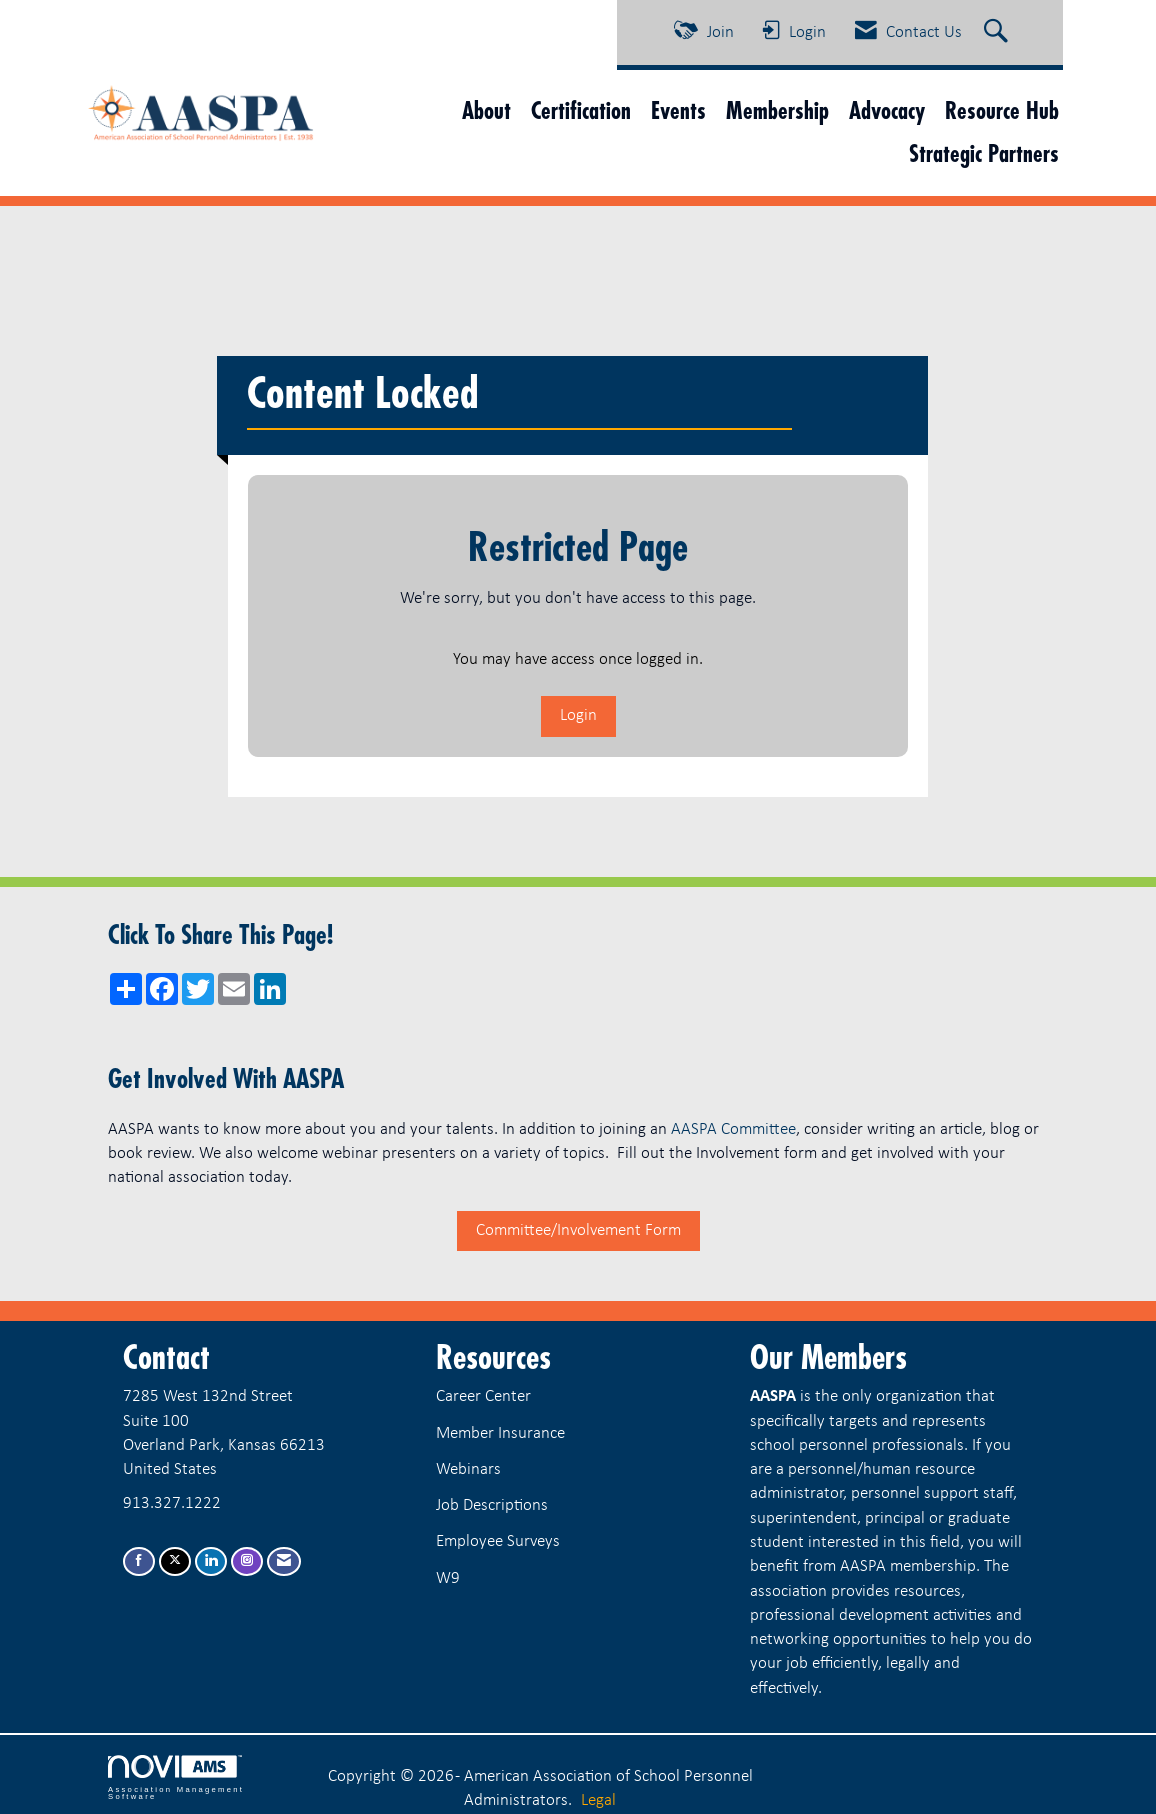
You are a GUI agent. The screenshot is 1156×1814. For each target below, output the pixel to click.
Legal (598, 1800)
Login (578, 715)
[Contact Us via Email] (284, 1561)
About (486, 110)
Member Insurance (500, 1433)
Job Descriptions (492, 1505)
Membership (777, 110)
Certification (581, 110)
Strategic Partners (984, 153)
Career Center (483, 1396)
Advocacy (887, 110)
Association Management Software (176, 1778)
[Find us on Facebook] (139, 1561)
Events (678, 110)
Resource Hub (1002, 110)
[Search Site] (998, 33)
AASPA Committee (733, 1129)
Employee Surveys (498, 1541)
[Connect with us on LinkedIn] (211, 1561)
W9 (448, 1578)
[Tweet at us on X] (175, 1561)
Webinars (468, 1469)
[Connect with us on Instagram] (247, 1561)
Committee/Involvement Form (578, 1230)
